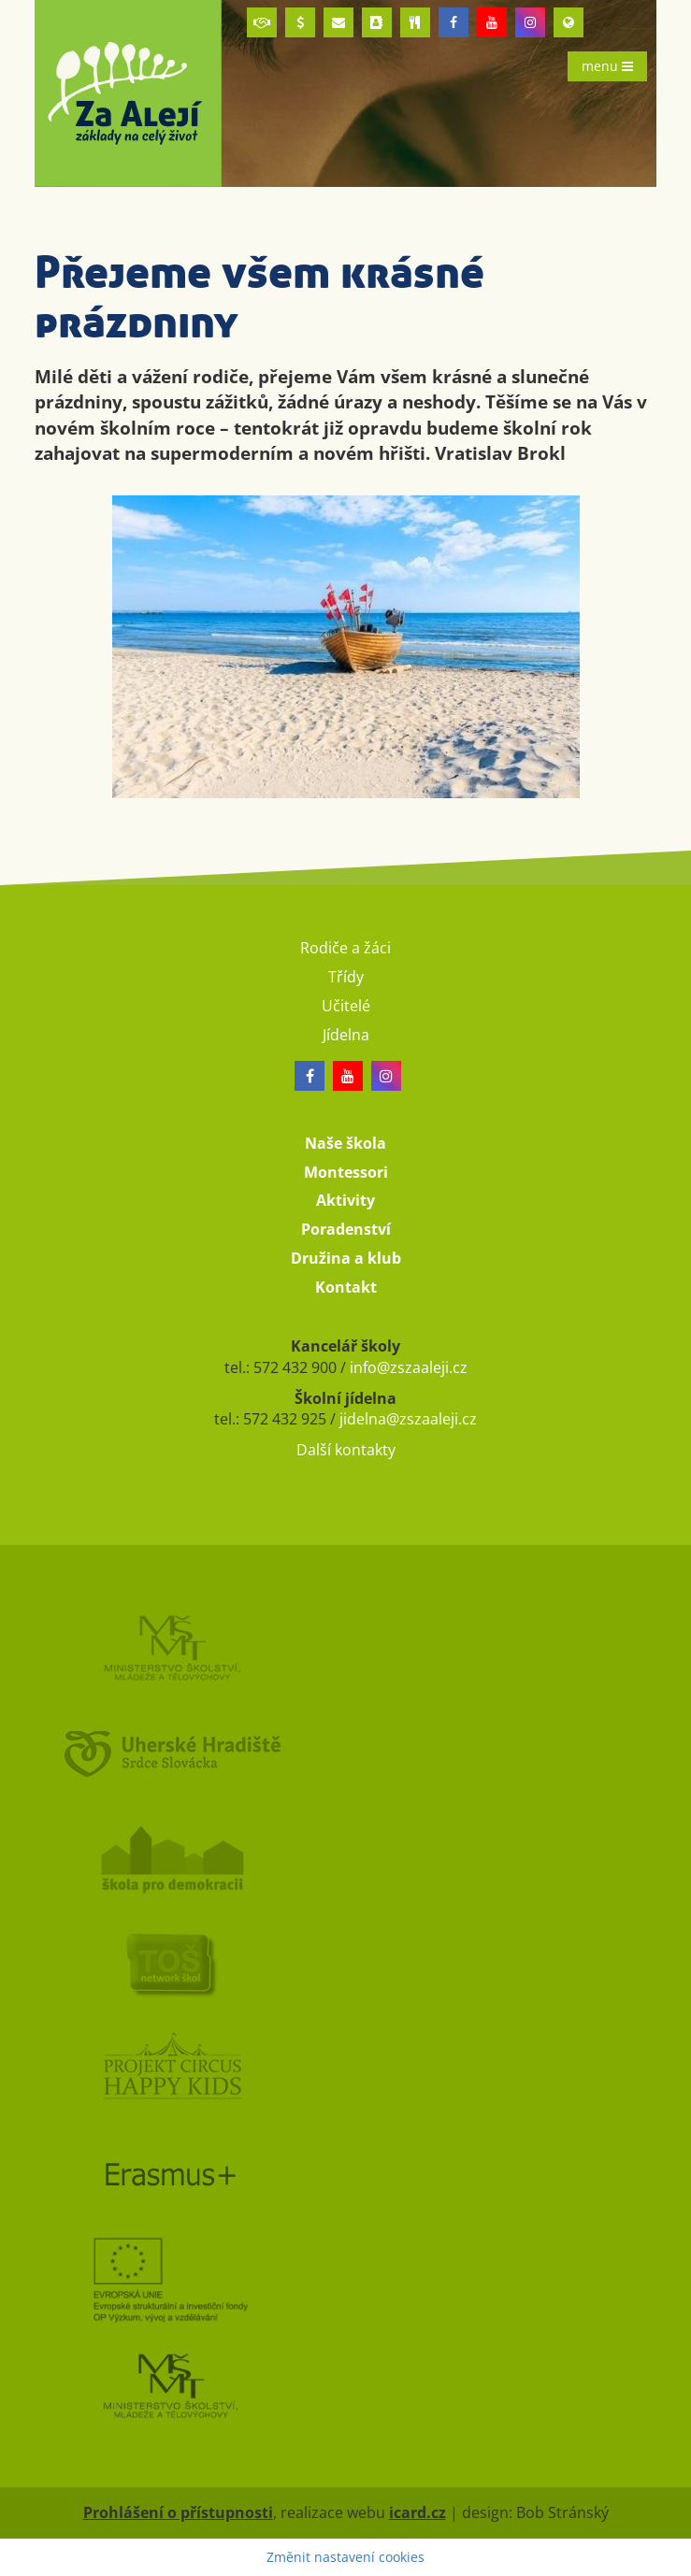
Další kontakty (346, 1449)
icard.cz (417, 2512)
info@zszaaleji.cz (409, 1367)
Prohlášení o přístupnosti (178, 2512)
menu (607, 66)
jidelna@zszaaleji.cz (408, 1419)
